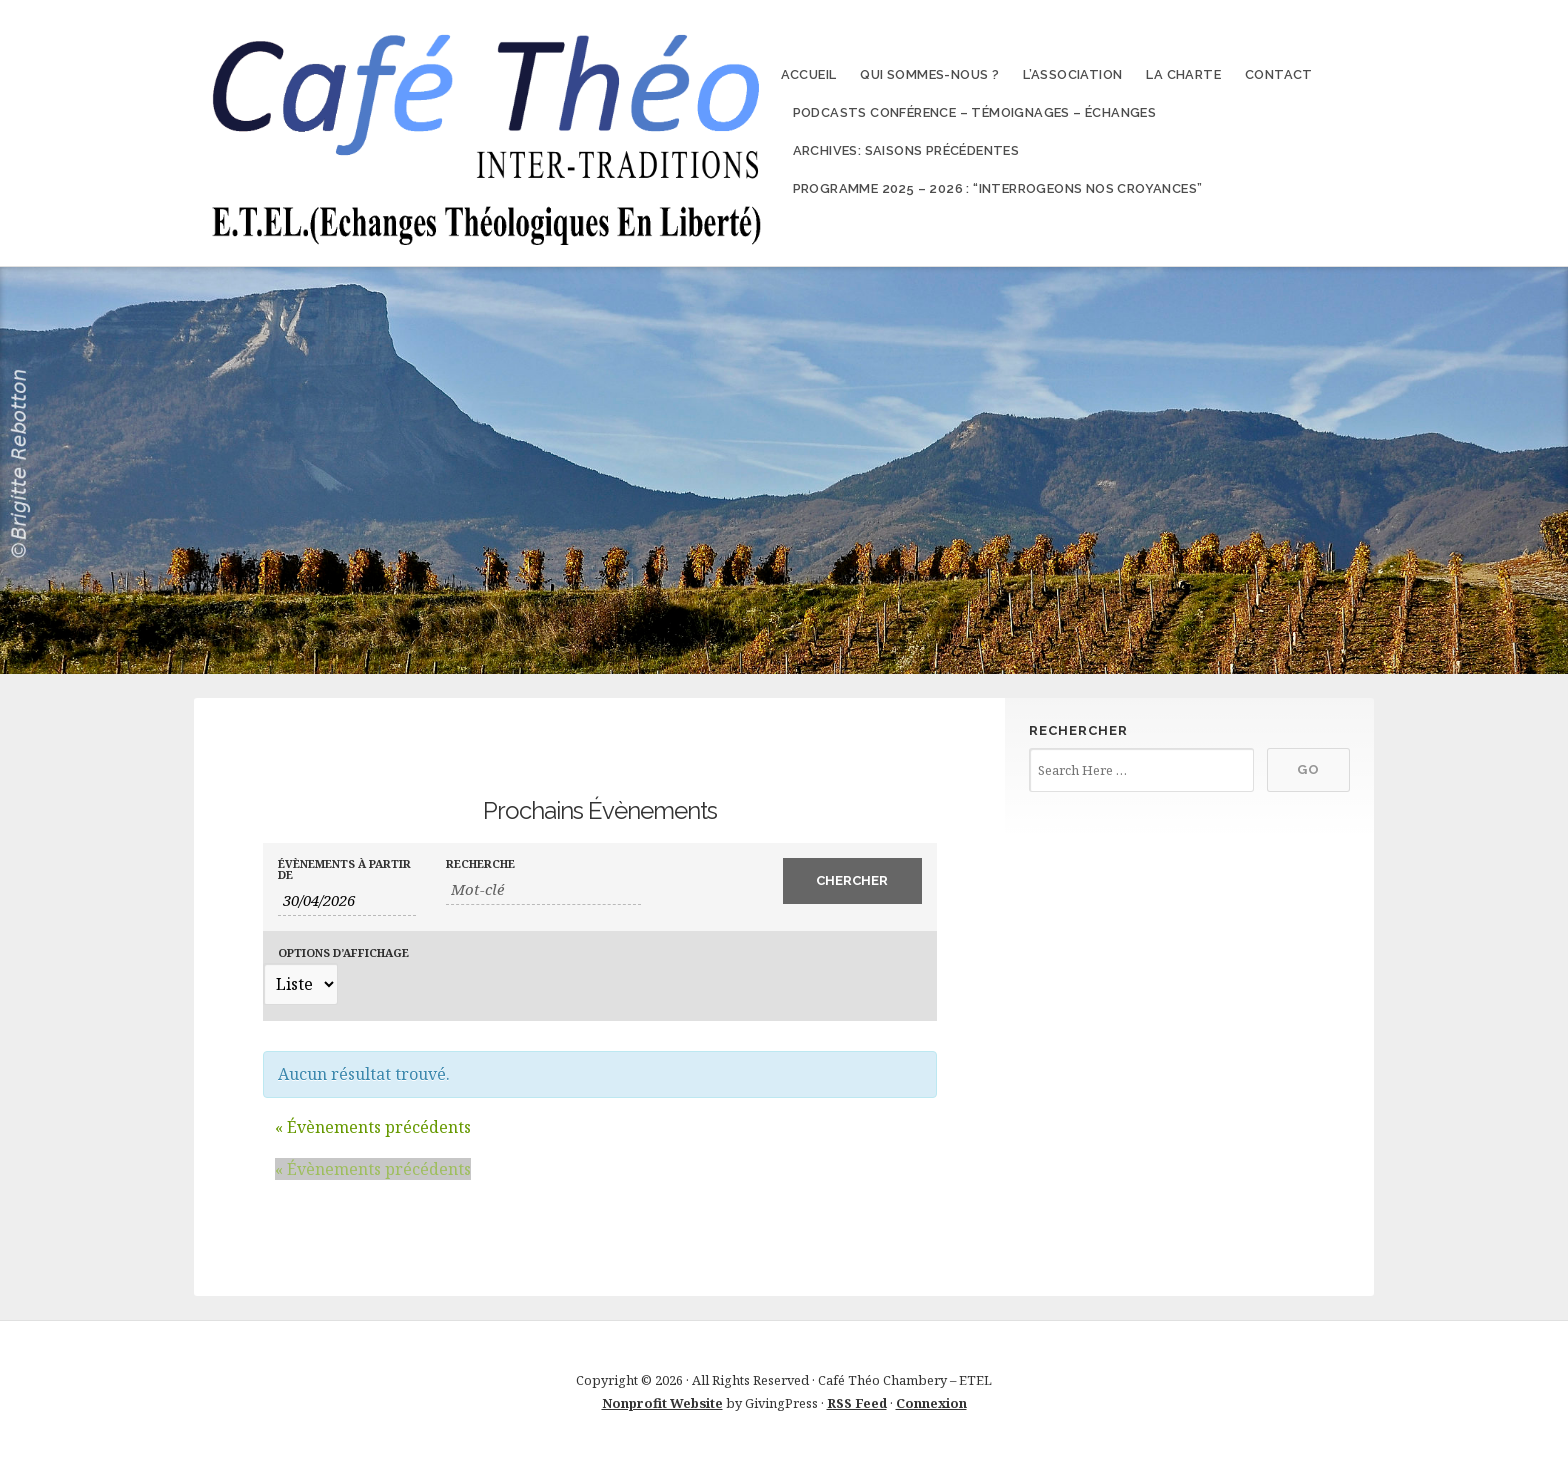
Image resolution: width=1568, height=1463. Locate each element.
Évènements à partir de (344, 869)
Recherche (480, 863)
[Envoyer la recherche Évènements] (852, 881)
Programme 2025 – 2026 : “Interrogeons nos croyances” (998, 188)
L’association (1072, 74)
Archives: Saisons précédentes (906, 150)
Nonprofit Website (662, 1403)
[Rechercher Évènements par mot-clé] (543, 889)
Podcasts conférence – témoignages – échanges (975, 112)
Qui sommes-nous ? (929, 74)
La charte (1183, 74)
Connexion (931, 1403)
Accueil (809, 74)
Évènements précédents (373, 1127)
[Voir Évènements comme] (300, 984)
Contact (1279, 74)
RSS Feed (857, 1403)
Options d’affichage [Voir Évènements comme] (343, 952)
